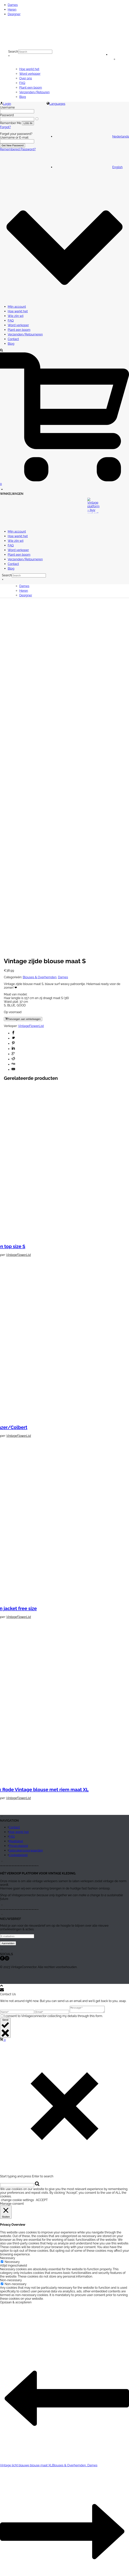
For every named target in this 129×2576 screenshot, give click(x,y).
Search (13, 51)
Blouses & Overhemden (39, 977)
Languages (56, 104)
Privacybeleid (18, 1846)
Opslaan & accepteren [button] (15, 2303)
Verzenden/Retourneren (25, 334)
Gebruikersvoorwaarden (25, 1850)
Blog (22, 97)
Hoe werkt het (29, 69)
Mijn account (17, 306)
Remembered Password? (18, 149)
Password (7, 115)
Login (5, 104)
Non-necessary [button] (11, 2281)
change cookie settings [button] (17, 2201)
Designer (14, 14)
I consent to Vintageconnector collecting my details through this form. (53, 2017)
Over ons (25, 78)
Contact (13, 339)
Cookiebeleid (18, 1855)
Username (7, 107)
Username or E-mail (14, 137)
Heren (12, 9)
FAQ (22, 83)
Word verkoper (29, 74)
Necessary (12, 2263)
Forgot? (5, 127)
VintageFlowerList (31, 1026)
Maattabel (15, 1841)
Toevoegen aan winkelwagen (23, 1019)
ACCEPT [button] (42, 2201)
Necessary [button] (7, 2259)
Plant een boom (30, 87)
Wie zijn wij (16, 316)
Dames (13, 5)
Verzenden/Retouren (34, 92)
